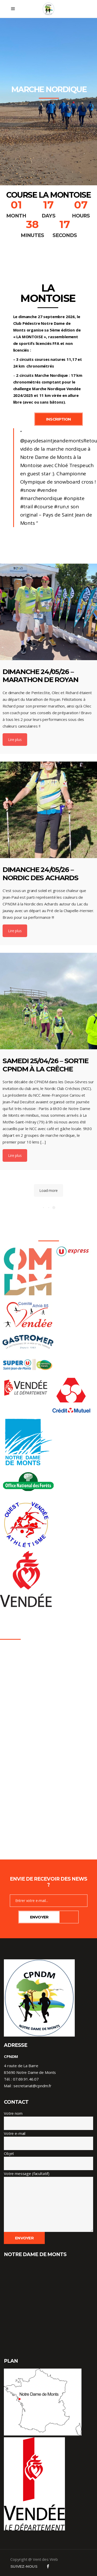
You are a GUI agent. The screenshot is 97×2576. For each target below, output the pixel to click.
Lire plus (15, 739)
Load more (48, 1190)
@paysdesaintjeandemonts (52, 440)
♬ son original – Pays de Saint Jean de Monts (56, 514)
